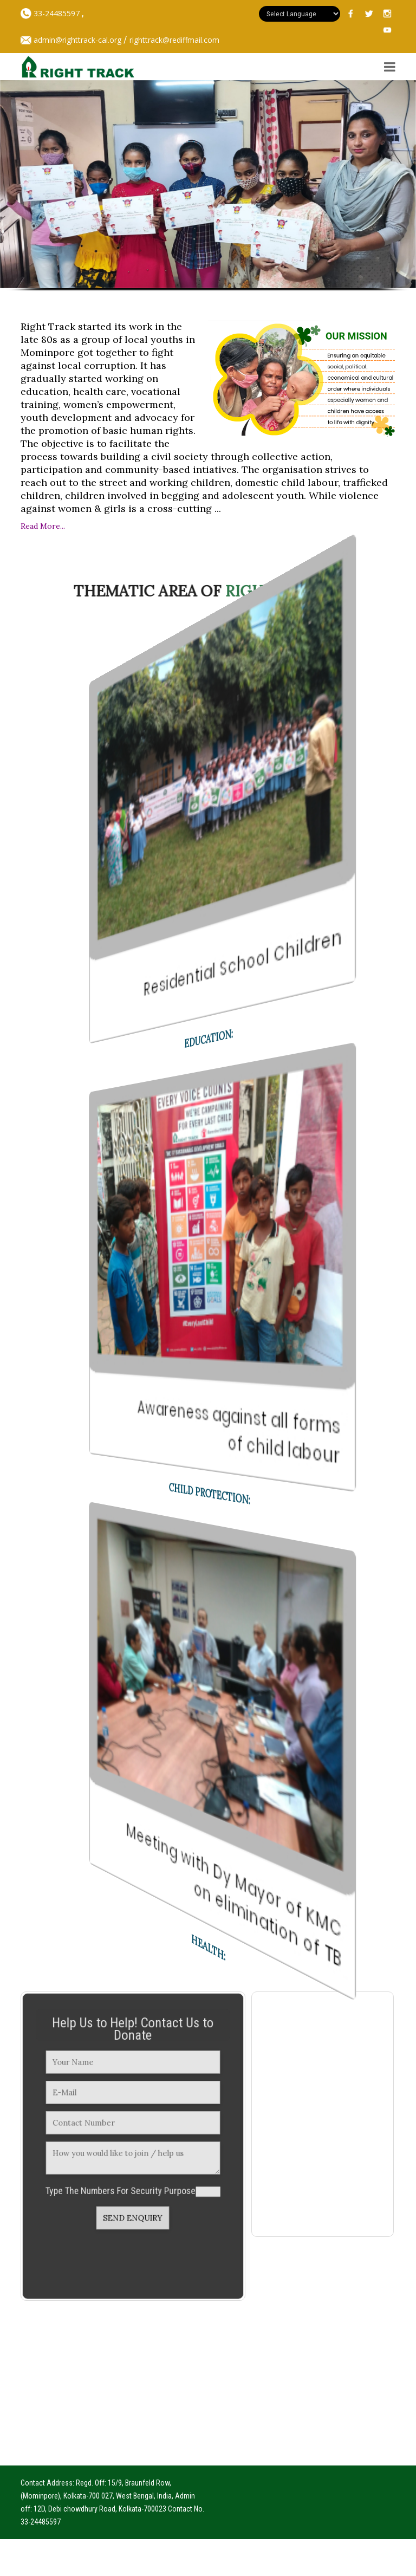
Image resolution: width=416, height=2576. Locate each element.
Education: (208, 1038)
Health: (208, 1947)
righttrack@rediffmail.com (174, 40)
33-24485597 (55, 13)
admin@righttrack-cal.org (77, 40)
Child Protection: (208, 1493)
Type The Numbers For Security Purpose (123, 2181)
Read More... (43, 526)
